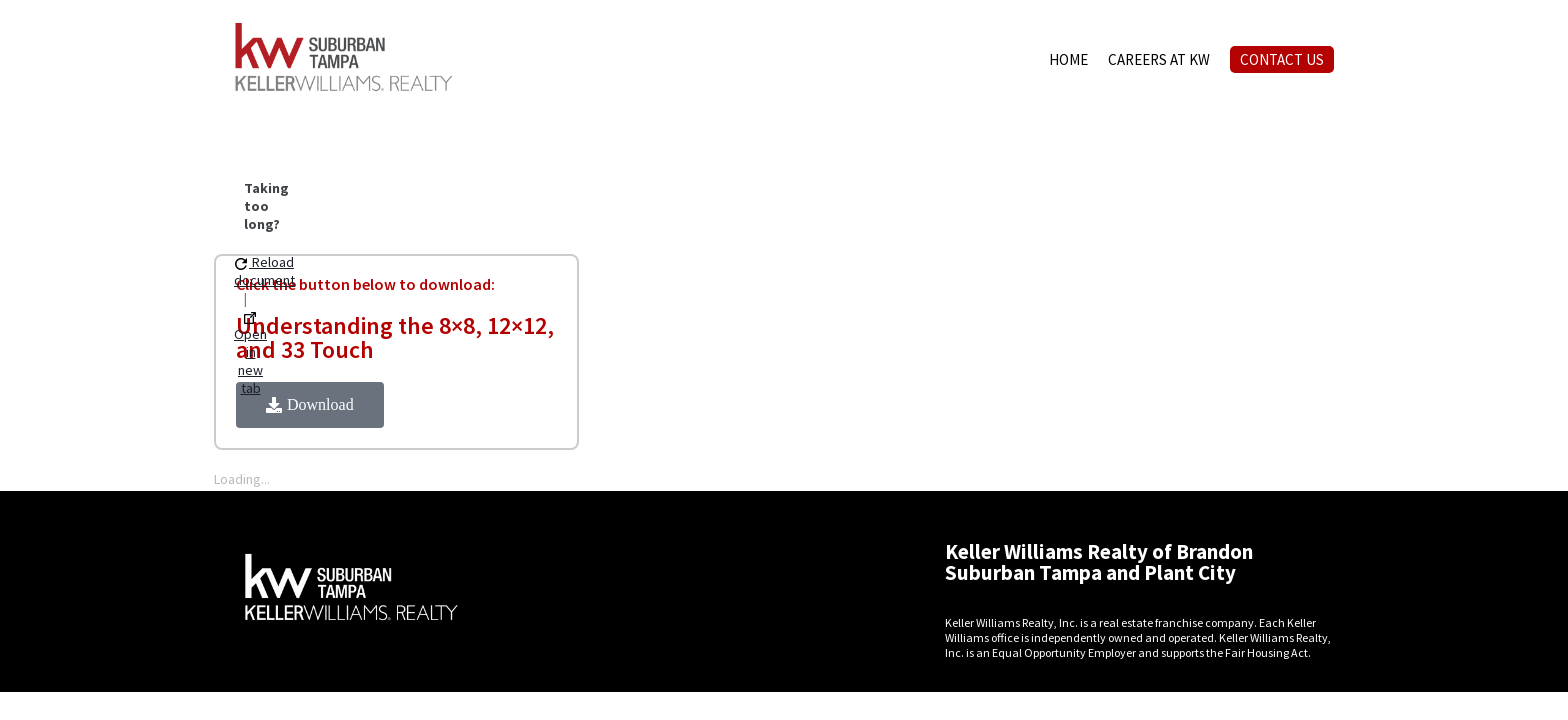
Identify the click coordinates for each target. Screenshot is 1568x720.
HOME (1068, 59)
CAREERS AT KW (1159, 59)
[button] (310, 405)
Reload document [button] (264, 271)
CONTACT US (1282, 59)
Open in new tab (250, 354)
